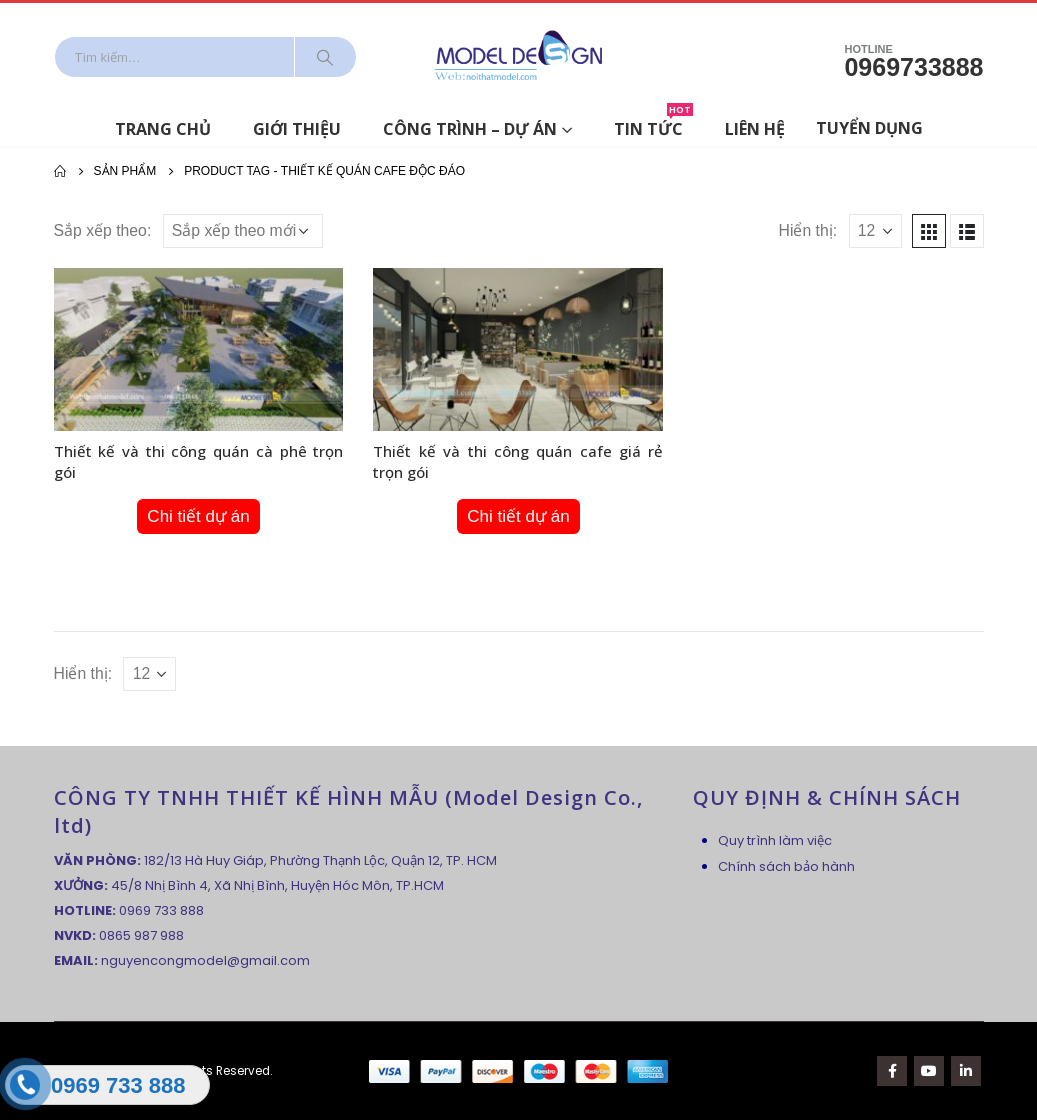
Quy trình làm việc (775, 840)
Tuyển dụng (869, 128)
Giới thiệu (297, 129)
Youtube (929, 1071)
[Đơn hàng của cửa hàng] (243, 231)
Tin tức (653, 125)
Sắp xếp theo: (103, 230)
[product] (199, 349)
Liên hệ (755, 129)
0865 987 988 (141, 935)
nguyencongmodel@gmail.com (205, 960)
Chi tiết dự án (198, 516)
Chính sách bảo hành (786, 866)
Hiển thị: (808, 230)
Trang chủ (163, 129)
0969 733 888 (161, 910)
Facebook (892, 1071)
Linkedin (966, 1071)
